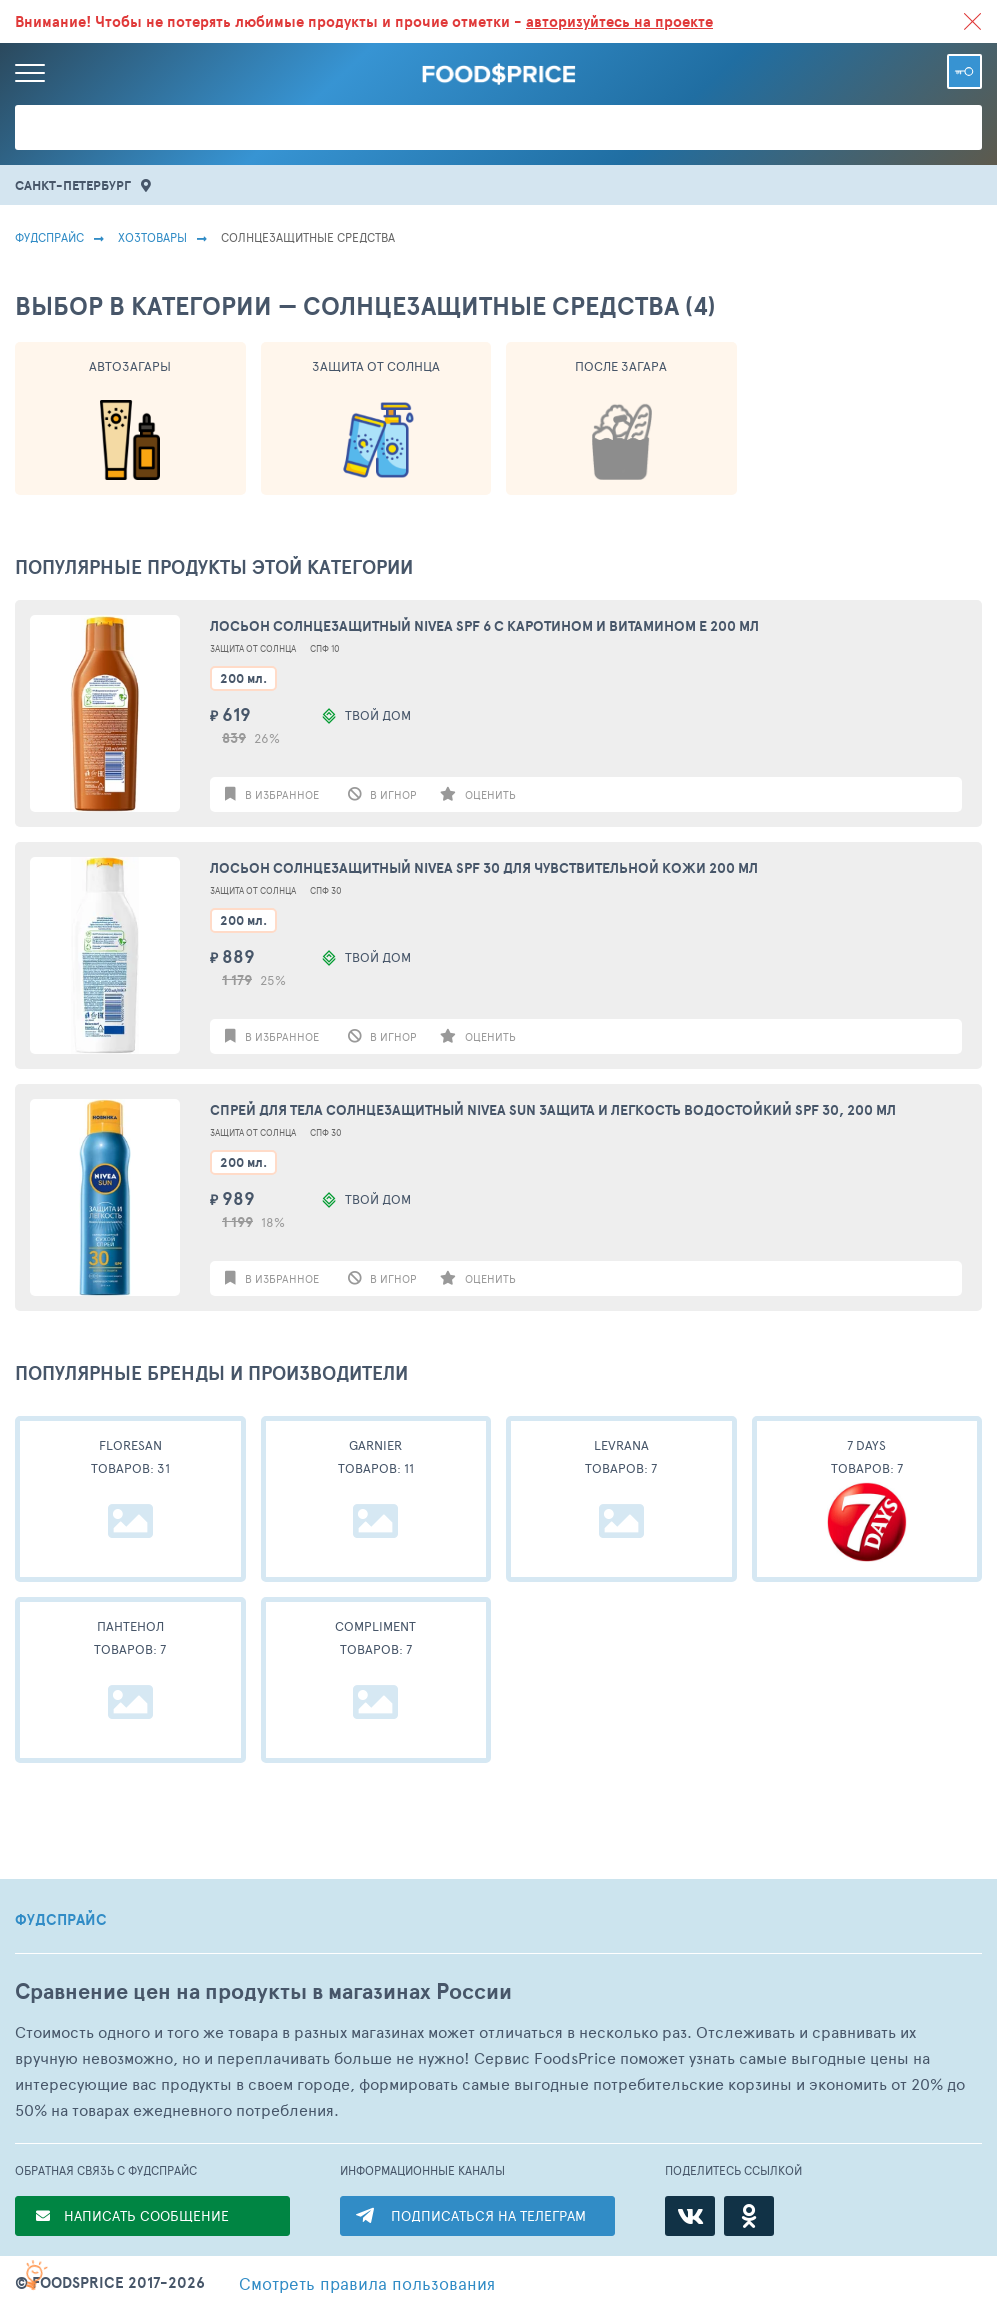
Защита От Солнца (376, 366)
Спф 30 (326, 890)
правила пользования (367, 2283)
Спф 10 (325, 648)
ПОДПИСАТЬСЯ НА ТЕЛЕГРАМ (488, 2215)
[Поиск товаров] (498, 127)
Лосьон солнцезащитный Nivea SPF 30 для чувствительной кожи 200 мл (484, 868)
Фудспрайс (49, 237)
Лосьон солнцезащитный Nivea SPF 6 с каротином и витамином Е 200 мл (484, 626)
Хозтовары (152, 237)
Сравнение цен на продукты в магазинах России (263, 1991)
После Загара (621, 366)
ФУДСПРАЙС (61, 1920)
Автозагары (130, 366)
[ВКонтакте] (690, 2216)
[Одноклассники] (749, 2216)
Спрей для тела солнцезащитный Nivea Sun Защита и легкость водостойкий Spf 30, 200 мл (553, 1110)
